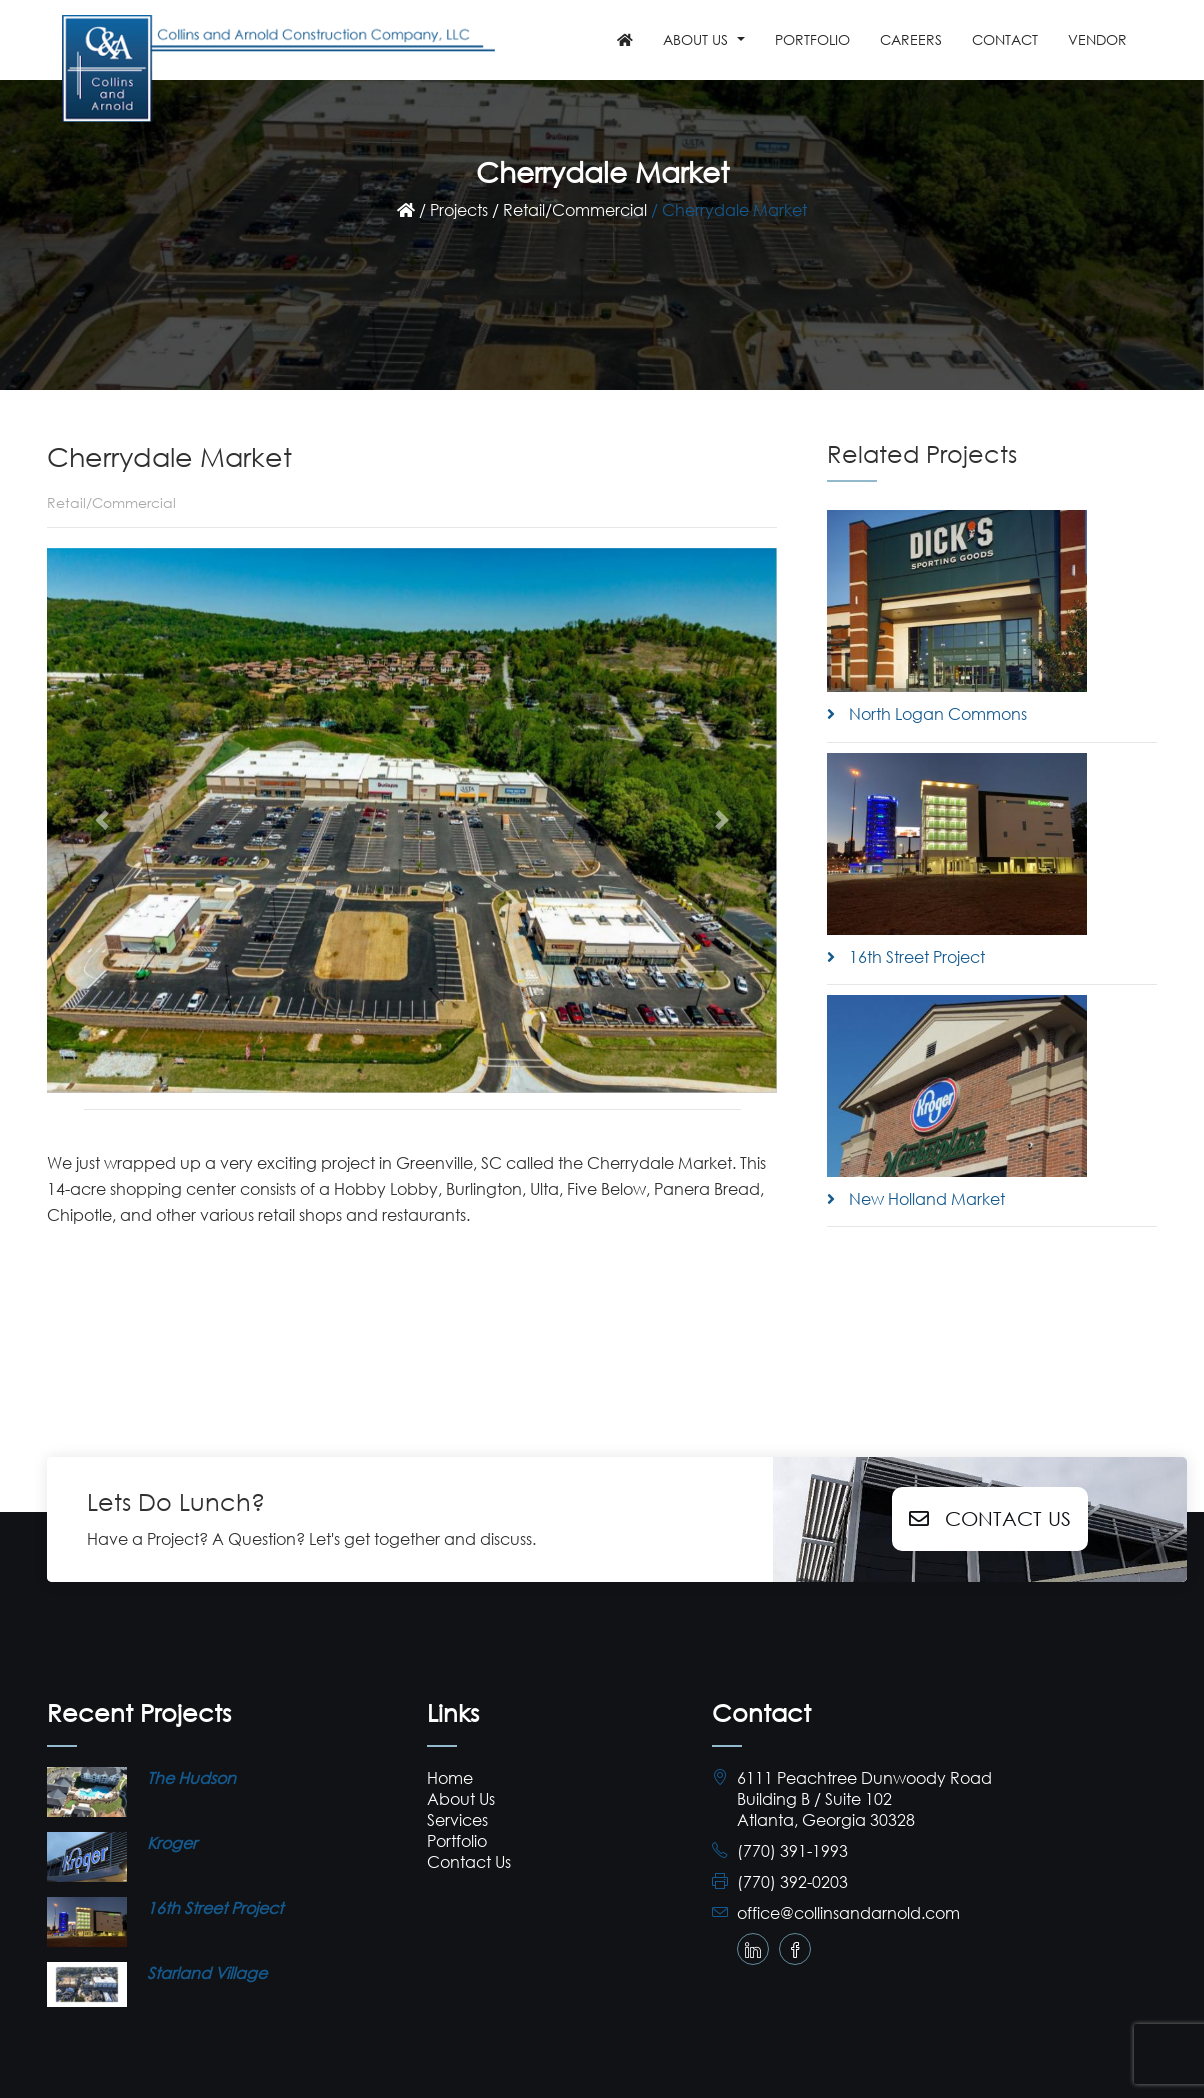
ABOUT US (695, 39)
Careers (911, 39)
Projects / (464, 209)
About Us (461, 1798)
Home (450, 1777)
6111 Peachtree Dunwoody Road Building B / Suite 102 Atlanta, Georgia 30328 (864, 1798)
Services (457, 1819)
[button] (102, 820)
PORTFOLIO (812, 39)
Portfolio (457, 1840)
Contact (1005, 39)
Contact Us (990, 1518)
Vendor (1097, 39)
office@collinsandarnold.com (848, 1912)
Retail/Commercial (575, 209)
